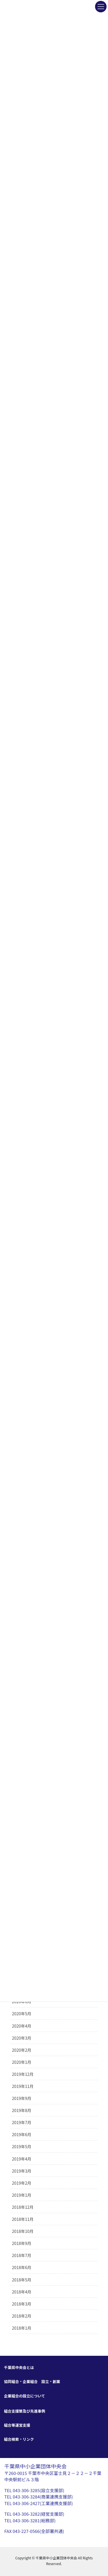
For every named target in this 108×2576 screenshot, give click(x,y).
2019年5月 (21, 2146)
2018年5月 (21, 2280)
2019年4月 (21, 2159)
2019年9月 (21, 2098)
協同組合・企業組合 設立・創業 (32, 2381)
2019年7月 (21, 2122)
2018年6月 (21, 2267)
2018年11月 (23, 2219)
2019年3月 (21, 2171)
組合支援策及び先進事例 (24, 2411)
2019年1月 (21, 2195)
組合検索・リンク (19, 2439)
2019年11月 (23, 2086)
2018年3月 (21, 2304)
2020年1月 (21, 2062)
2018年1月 (21, 2328)
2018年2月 (21, 2316)
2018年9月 (21, 2243)
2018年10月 (23, 2231)
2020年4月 (21, 2026)
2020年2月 (21, 2050)
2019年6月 (21, 2134)
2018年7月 (21, 2255)
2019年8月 (21, 2110)
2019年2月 (21, 2183)
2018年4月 (21, 2292)
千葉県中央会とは (19, 2367)
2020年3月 (21, 2038)
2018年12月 (23, 2207)
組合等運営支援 (17, 2425)
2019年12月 (23, 2074)
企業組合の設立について (24, 2396)
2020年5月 (21, 2013)
